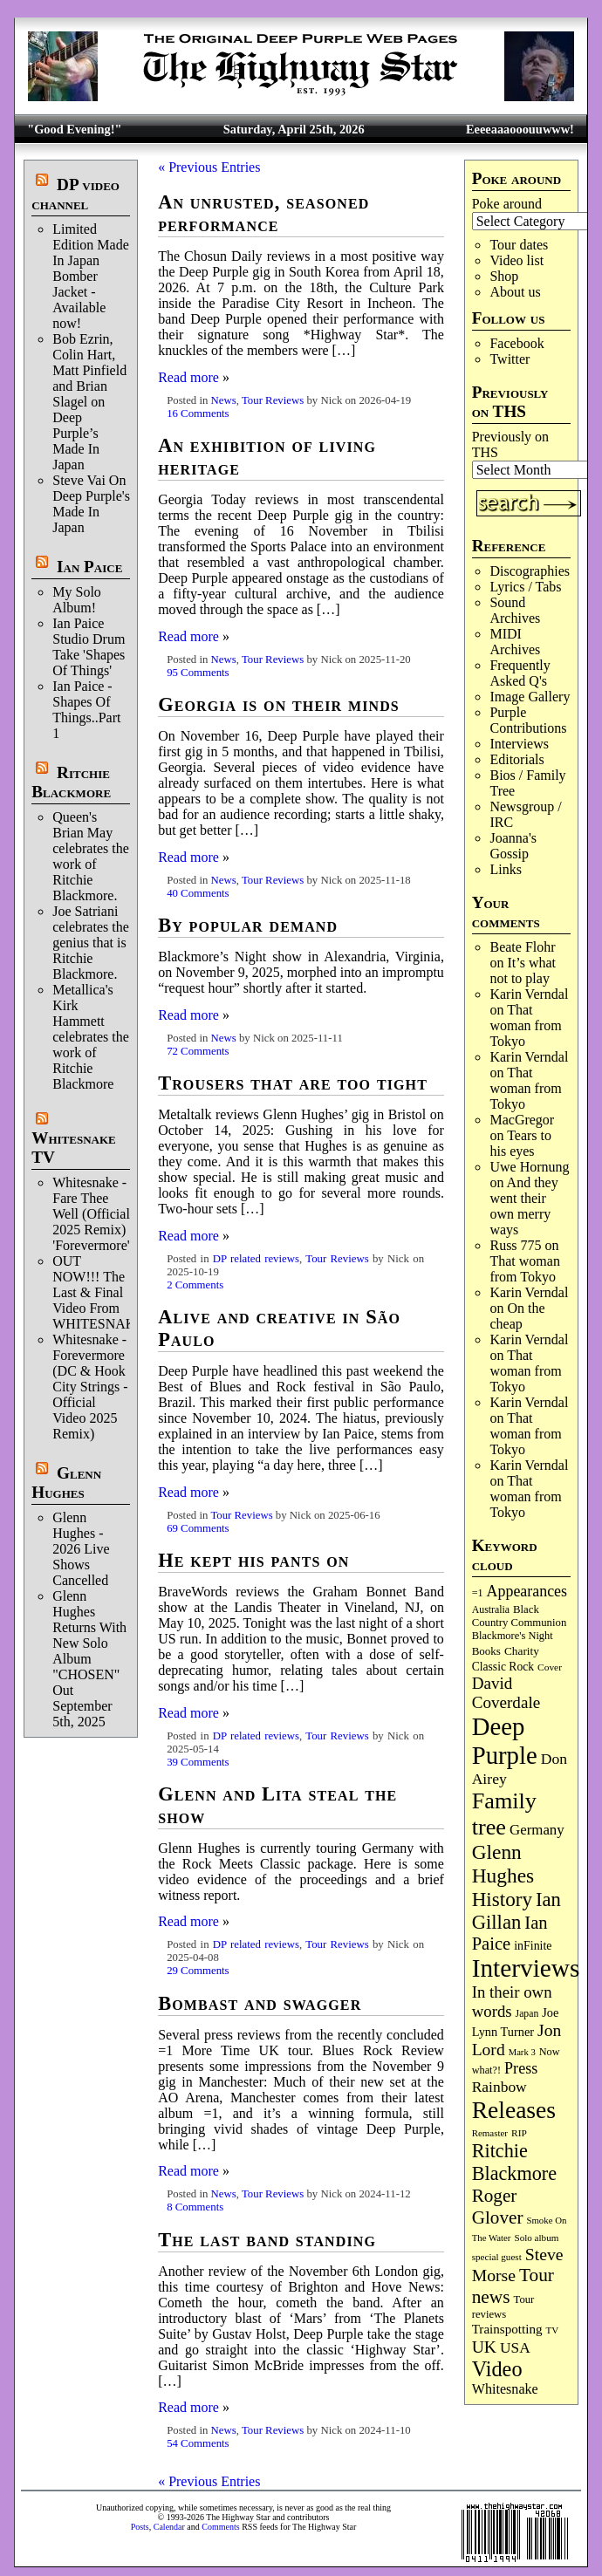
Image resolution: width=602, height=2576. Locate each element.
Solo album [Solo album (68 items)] (536, 2237)
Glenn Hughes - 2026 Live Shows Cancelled (80, 1549)
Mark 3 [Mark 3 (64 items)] (522, 2052)
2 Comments (195, 1285)
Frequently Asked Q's (519, 673)
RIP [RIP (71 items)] (519, 2133)
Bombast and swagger (259, 2003)
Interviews (519, 743)
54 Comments (198, 2443)
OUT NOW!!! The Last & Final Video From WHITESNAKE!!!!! (110, 1292)
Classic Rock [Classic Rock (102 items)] (503, 1666)
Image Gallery (529, 696)
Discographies (529, 571)
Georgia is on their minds (279, 704)
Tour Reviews (273, 400)
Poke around (507, 203)
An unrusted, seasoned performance (263, 213)
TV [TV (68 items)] (552, 2330)
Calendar (169, 2527)
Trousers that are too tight (293, 1083)
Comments (220, 2527)
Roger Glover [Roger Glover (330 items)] (497, 2206)
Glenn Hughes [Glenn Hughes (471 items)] (503, 1864)
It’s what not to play (522, 970)
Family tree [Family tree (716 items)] (504, 1814)
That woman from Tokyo (525, 1025)
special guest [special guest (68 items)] (497, 2256)
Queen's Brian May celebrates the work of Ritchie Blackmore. (90, 856)
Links (505, 869)
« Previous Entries (209, 167)
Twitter (509, 359)
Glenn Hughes (66, 1482)
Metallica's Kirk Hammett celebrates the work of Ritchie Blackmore (90, 1036)
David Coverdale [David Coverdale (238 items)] (506, 1693)
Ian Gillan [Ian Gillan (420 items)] (516, 1911)
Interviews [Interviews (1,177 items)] (526, 1968)
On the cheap (516, 1316)
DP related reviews (256, 1259)
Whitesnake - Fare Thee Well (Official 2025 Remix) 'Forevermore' (91, 1214)
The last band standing (267, 2240)
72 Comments (198, 1051)
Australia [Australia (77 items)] (491, 1609)
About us (514, 291)
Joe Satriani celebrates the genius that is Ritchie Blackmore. (90, 942)
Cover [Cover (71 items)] (549, 1667)
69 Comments (198, 1528)
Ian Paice (89, 566)
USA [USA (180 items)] (515, 2348)
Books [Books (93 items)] (486, 1650)
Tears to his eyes (520, 1143)
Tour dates (518, 244)
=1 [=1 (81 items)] (477, 1593)
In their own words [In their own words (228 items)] (512, 2001)
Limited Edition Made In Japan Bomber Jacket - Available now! (90, 276)
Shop (503, 276)
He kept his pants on (253, 1560)
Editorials (516, 759)
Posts (140, 2527)
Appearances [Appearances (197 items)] (527, 1591)
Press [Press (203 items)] (520, 2068)
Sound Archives (514, 610)
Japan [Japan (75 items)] (527, 2013)
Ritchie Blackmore (71, 782)
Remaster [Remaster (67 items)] (490, 2133)
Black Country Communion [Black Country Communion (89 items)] (519, 1616)
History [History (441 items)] (502, 1899)
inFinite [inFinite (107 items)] (532, 1945)
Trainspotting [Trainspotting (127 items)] (507, 2329)
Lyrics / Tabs (525, 586)
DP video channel (75, 194)
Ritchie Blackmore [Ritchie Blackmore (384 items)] (514, 2162)
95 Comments (198, 672)
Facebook (516, 343)
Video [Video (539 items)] (497, 2369)
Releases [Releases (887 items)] (514, 2109)
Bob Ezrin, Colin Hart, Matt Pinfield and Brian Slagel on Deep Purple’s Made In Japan (89, 401)
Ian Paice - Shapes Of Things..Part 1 (86, 710)
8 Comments (195, 2207)
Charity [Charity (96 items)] (521, 1650)
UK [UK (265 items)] (484, 2346)
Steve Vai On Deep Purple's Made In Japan (91, 504)
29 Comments (198, 1970)
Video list (516, 260)
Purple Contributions (527, 720)
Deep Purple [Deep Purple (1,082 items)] (504, 1740)
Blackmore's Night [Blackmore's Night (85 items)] (512, 1636)
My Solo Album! (76, 599)
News (223, 400)
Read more (188, 377)
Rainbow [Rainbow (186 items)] (499, 2086)
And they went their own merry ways (523, 1206)
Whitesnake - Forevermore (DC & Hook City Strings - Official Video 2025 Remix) (89, 1386)
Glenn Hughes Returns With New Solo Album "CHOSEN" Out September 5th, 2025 (89, 1659)
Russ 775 (515, 1245)
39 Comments (198, 1762)
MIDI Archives (514, 641)
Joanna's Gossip (513, 845)
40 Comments (198, 893)
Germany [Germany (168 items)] (537, 1829)
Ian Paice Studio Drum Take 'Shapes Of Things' (88, 647)
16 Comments (198, 413)
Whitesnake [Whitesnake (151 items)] (505, 2388)
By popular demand (248, 925)
